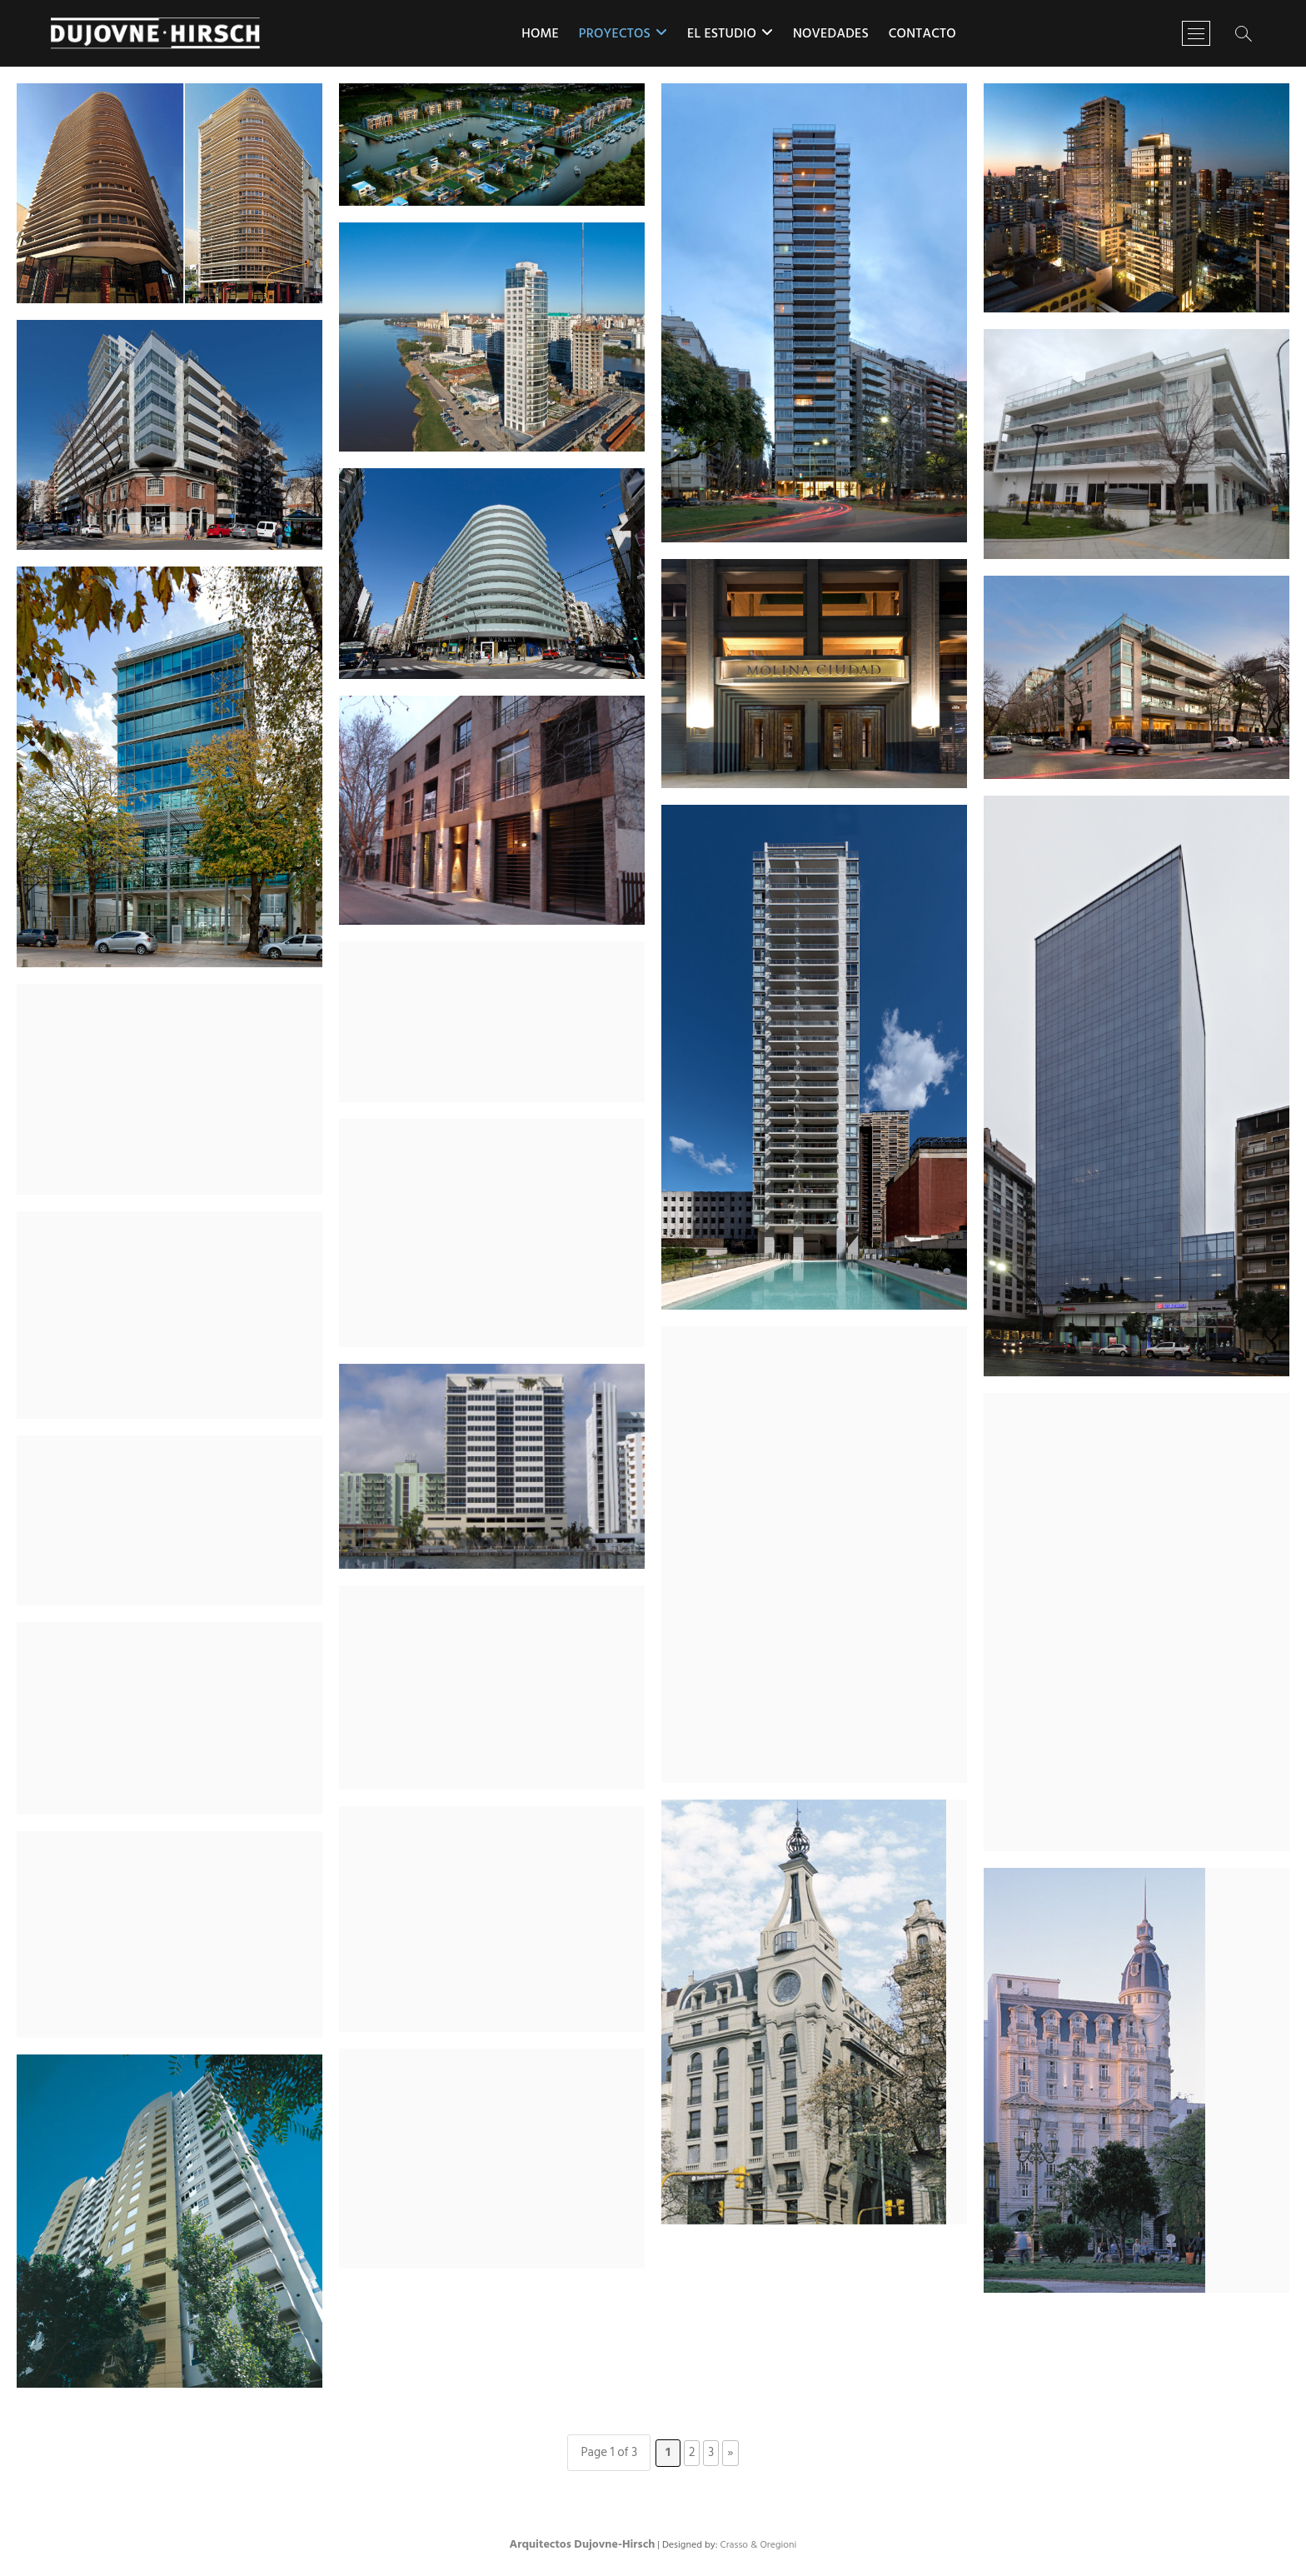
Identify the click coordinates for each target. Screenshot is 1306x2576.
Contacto (922, 34)
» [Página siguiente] (730, 2453)
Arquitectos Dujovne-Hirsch (582, 2544)
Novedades (831, 34)
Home (540, 34)
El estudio (721, 34)
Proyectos (615, 34)
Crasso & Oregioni (758, 2545)
